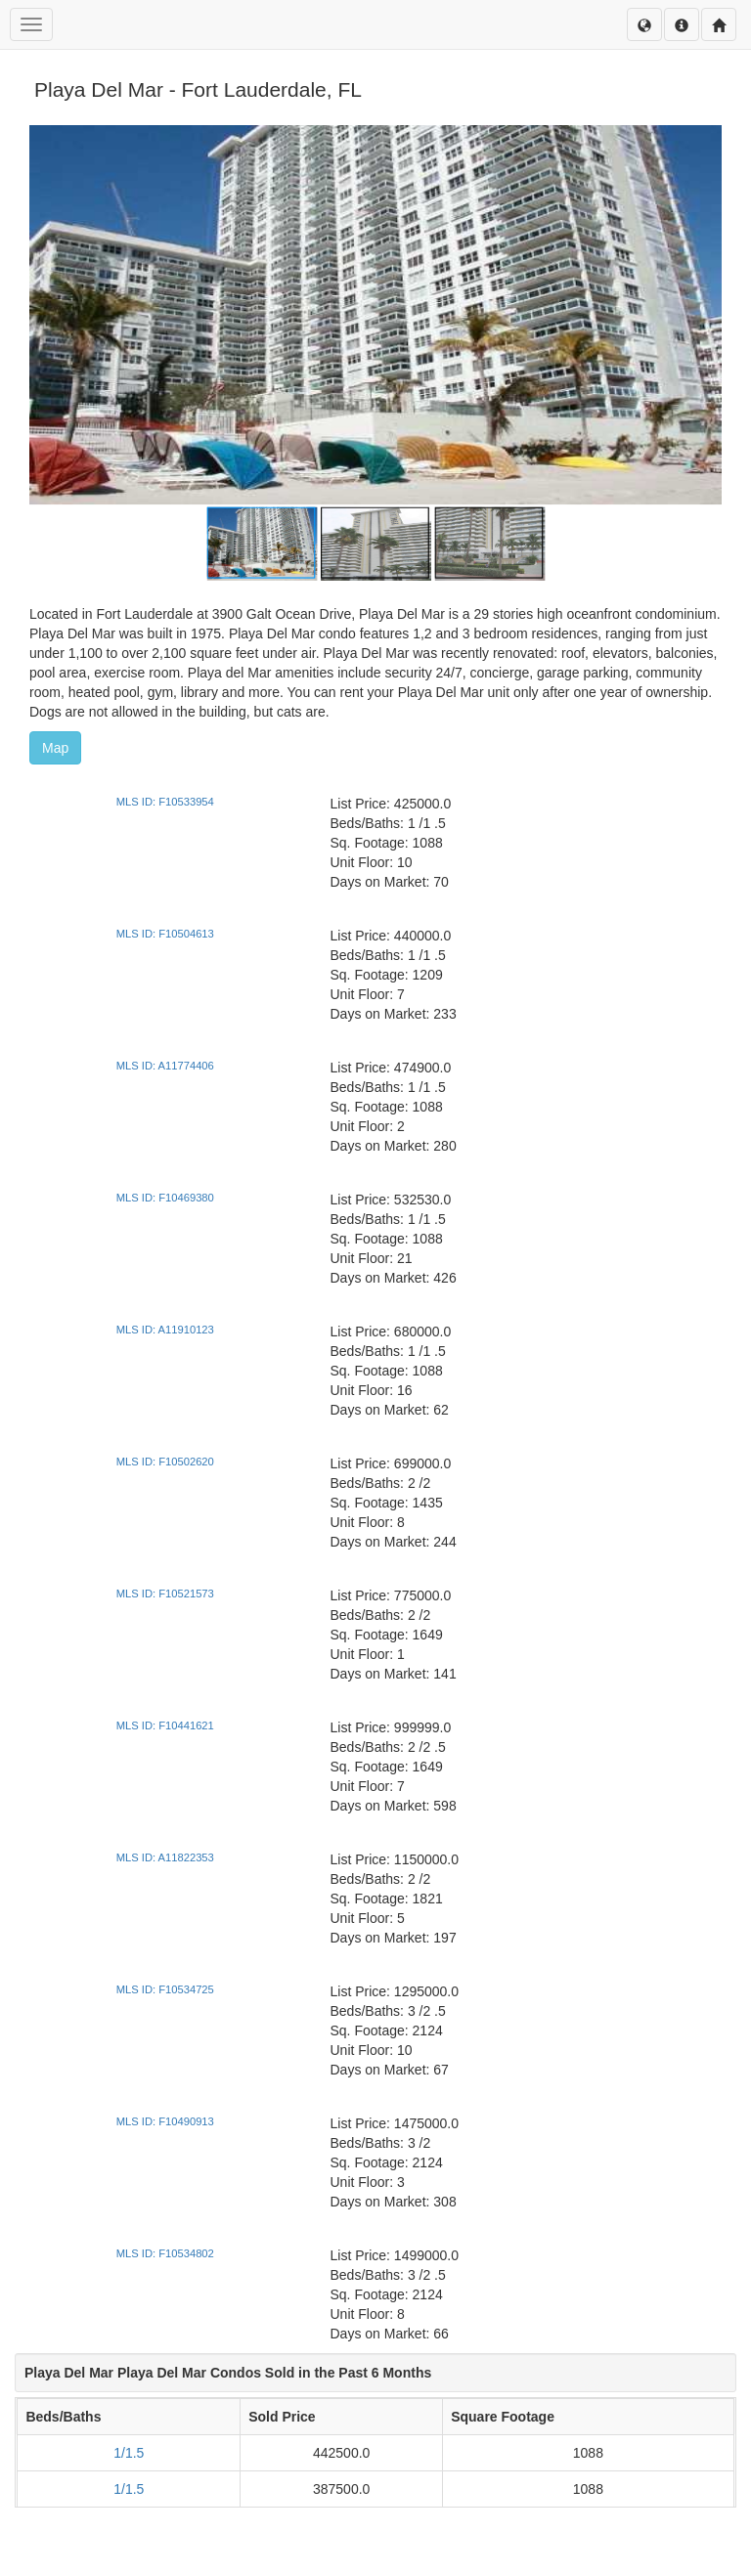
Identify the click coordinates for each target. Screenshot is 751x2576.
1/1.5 (128, 2453)
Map (55, 748)
